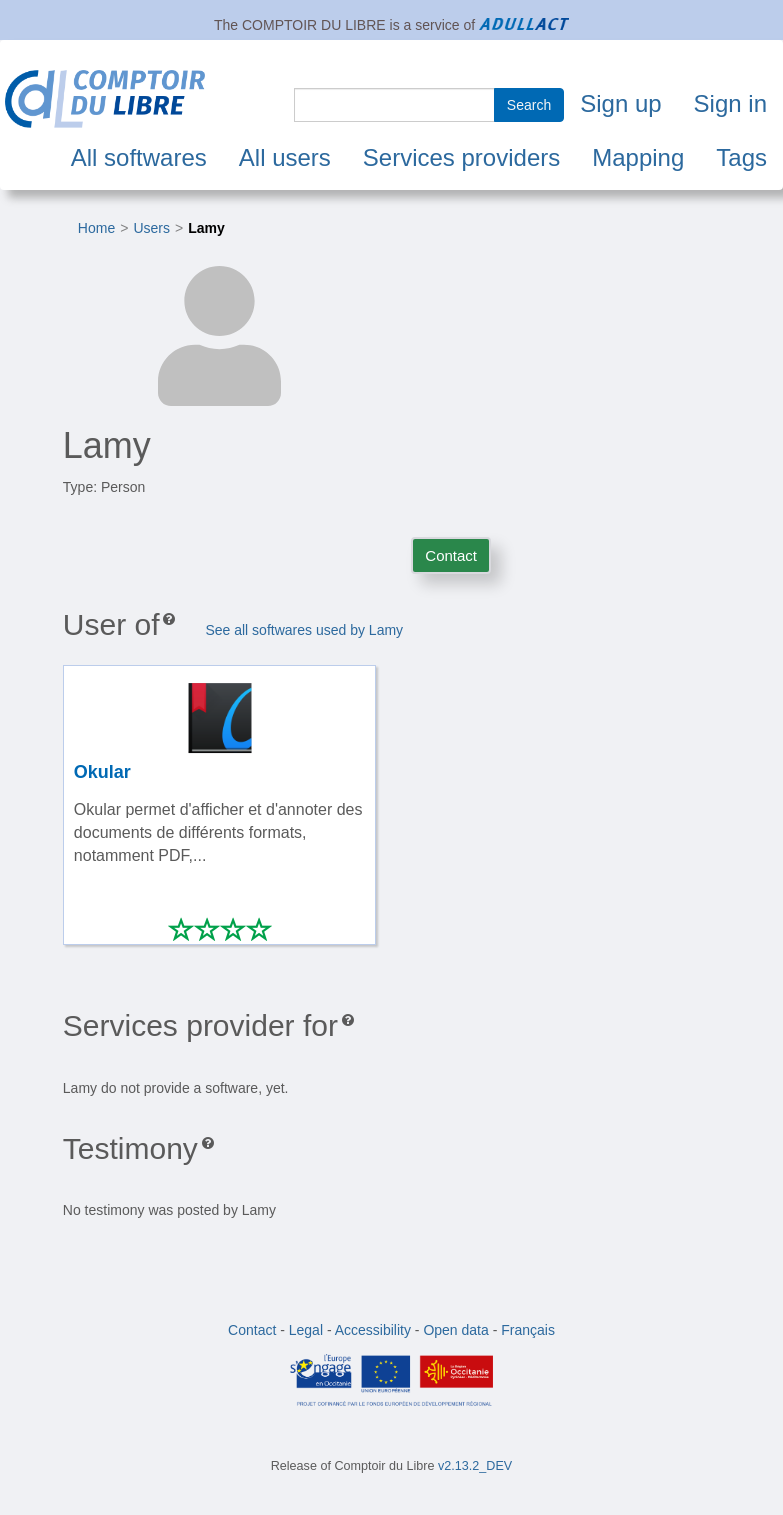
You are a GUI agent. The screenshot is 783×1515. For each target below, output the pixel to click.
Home (96, 228)
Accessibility (373, 1330)
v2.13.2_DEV (475, 1466)
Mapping (638, 157)
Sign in (730, 103)
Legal (306, 1330)
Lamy (206, 228)
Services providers (461, 157)
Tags (741, 157)
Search (529, 105)
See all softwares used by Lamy (304, 630)
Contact (451, 555)
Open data (455, 1330)
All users (285, 157)
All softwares (139, 157)
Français (528, 1330)
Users (151, 228)
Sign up (620, 103)
